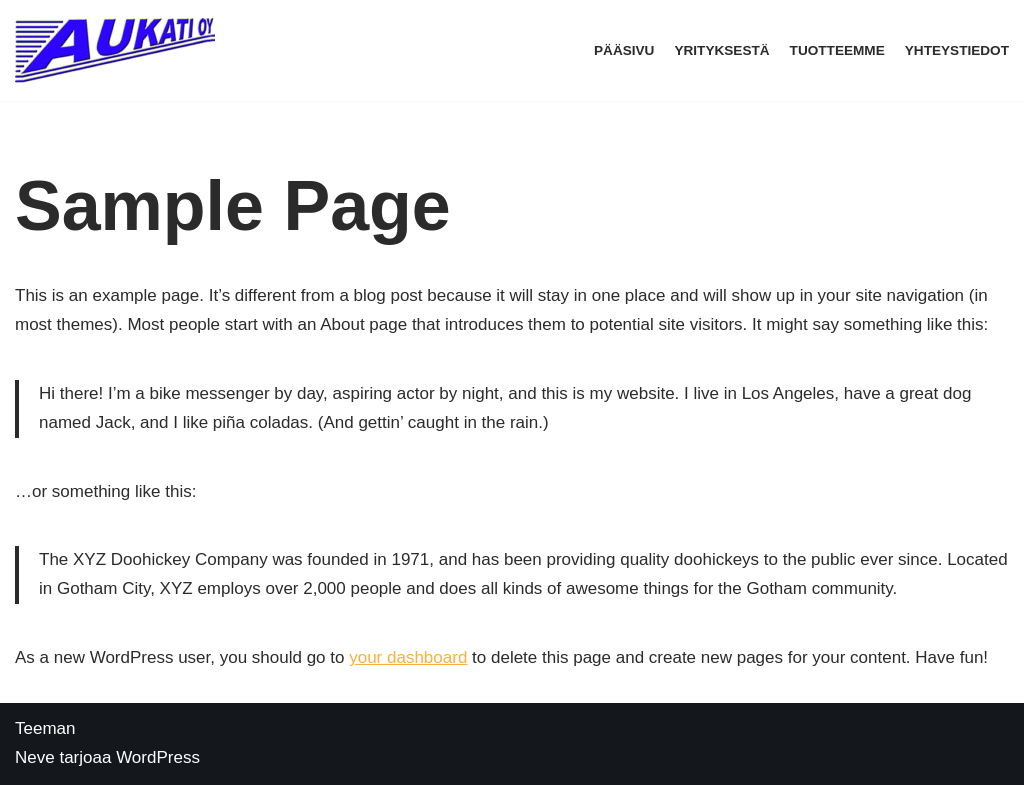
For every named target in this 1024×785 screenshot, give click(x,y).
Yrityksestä (721, 50)
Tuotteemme (837, 50)
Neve (35, 757)
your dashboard (408, 657)
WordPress (158, 757)
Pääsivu (624, 50)
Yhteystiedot (957, 50)
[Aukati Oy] (120, 50)
